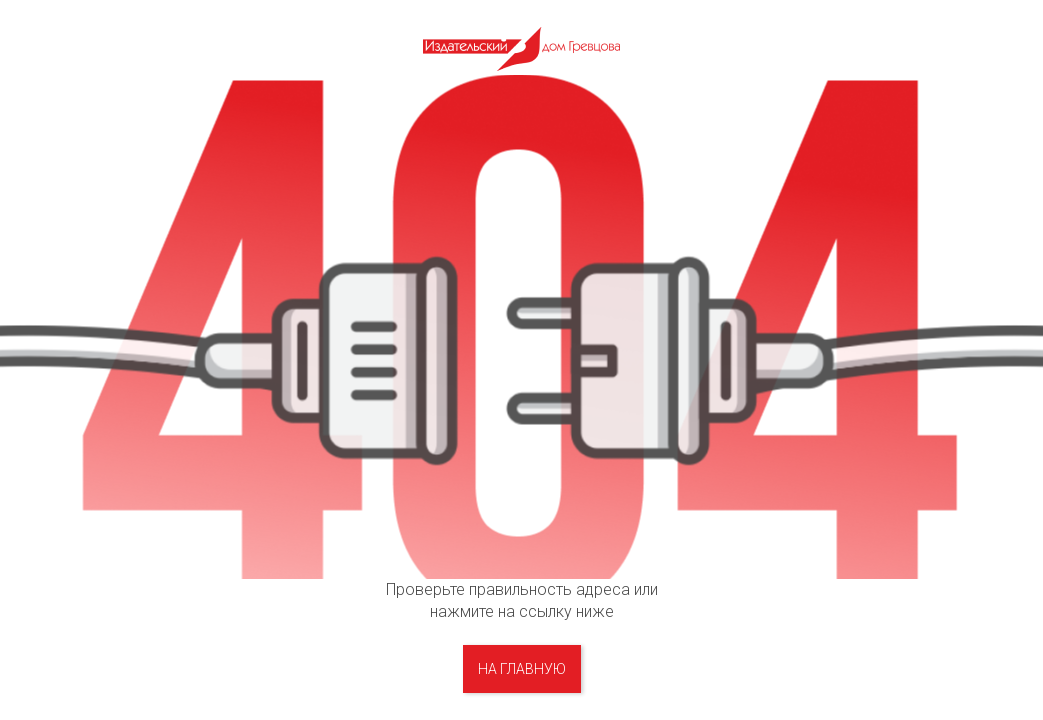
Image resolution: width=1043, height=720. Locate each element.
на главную (522, 669)
